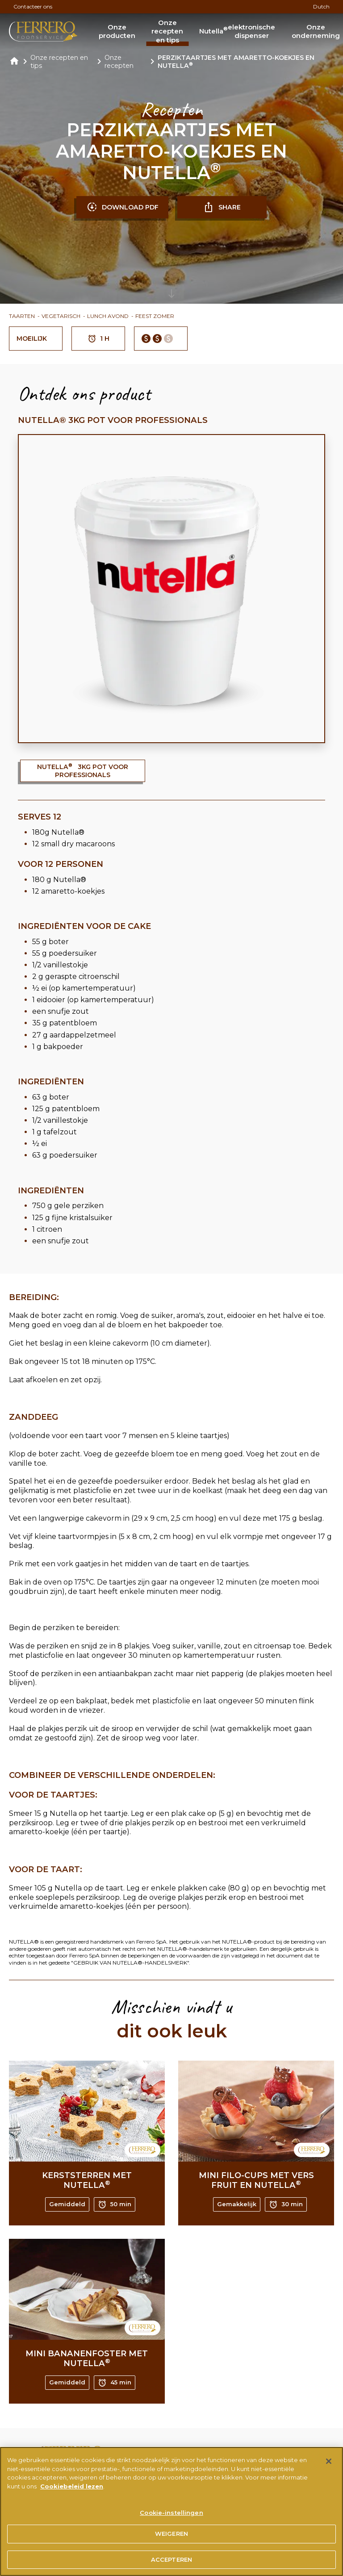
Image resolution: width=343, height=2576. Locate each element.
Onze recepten (119, 62)
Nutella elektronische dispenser (237, 31)
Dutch (321, 6)
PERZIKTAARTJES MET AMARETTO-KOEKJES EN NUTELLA (236, 62)
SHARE (222, 207)
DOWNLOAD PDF (123, 207)
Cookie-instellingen (171, 2520)
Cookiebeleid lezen (71, 2494)
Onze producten (117, 31)
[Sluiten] (329, 2469)
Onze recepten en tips (167, 31)
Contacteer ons (32, 6)
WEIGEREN (171, 2541)
